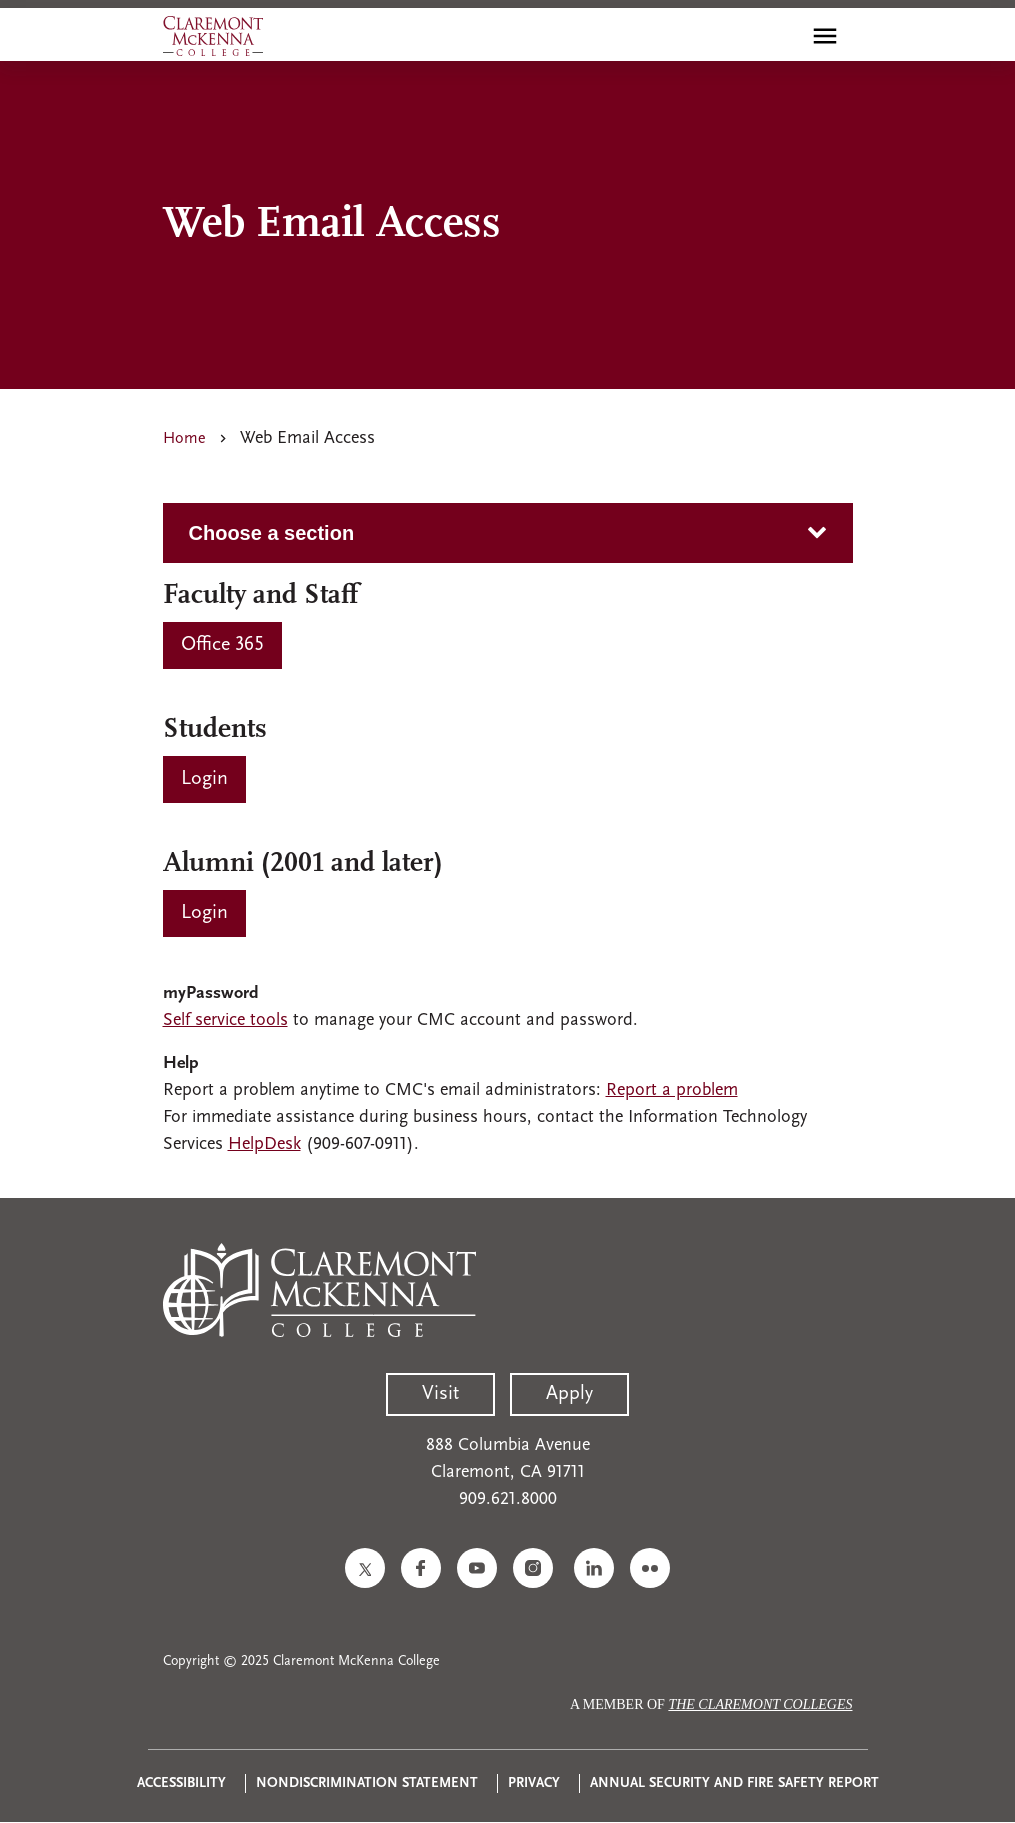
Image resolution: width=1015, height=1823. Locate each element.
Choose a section (272, 533)
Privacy (534, 1783)
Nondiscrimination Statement (367, 1783)
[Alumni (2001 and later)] (204, 913)
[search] (782, 36)
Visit (440, 1394)
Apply (569, 1394)
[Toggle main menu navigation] (825, 36)
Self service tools (225, 1020)
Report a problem (672, 1090)
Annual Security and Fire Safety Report (734, 1783)
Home (184, 439)
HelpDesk (264, 1144)
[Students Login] (204, 779)
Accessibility (181, 1783)
